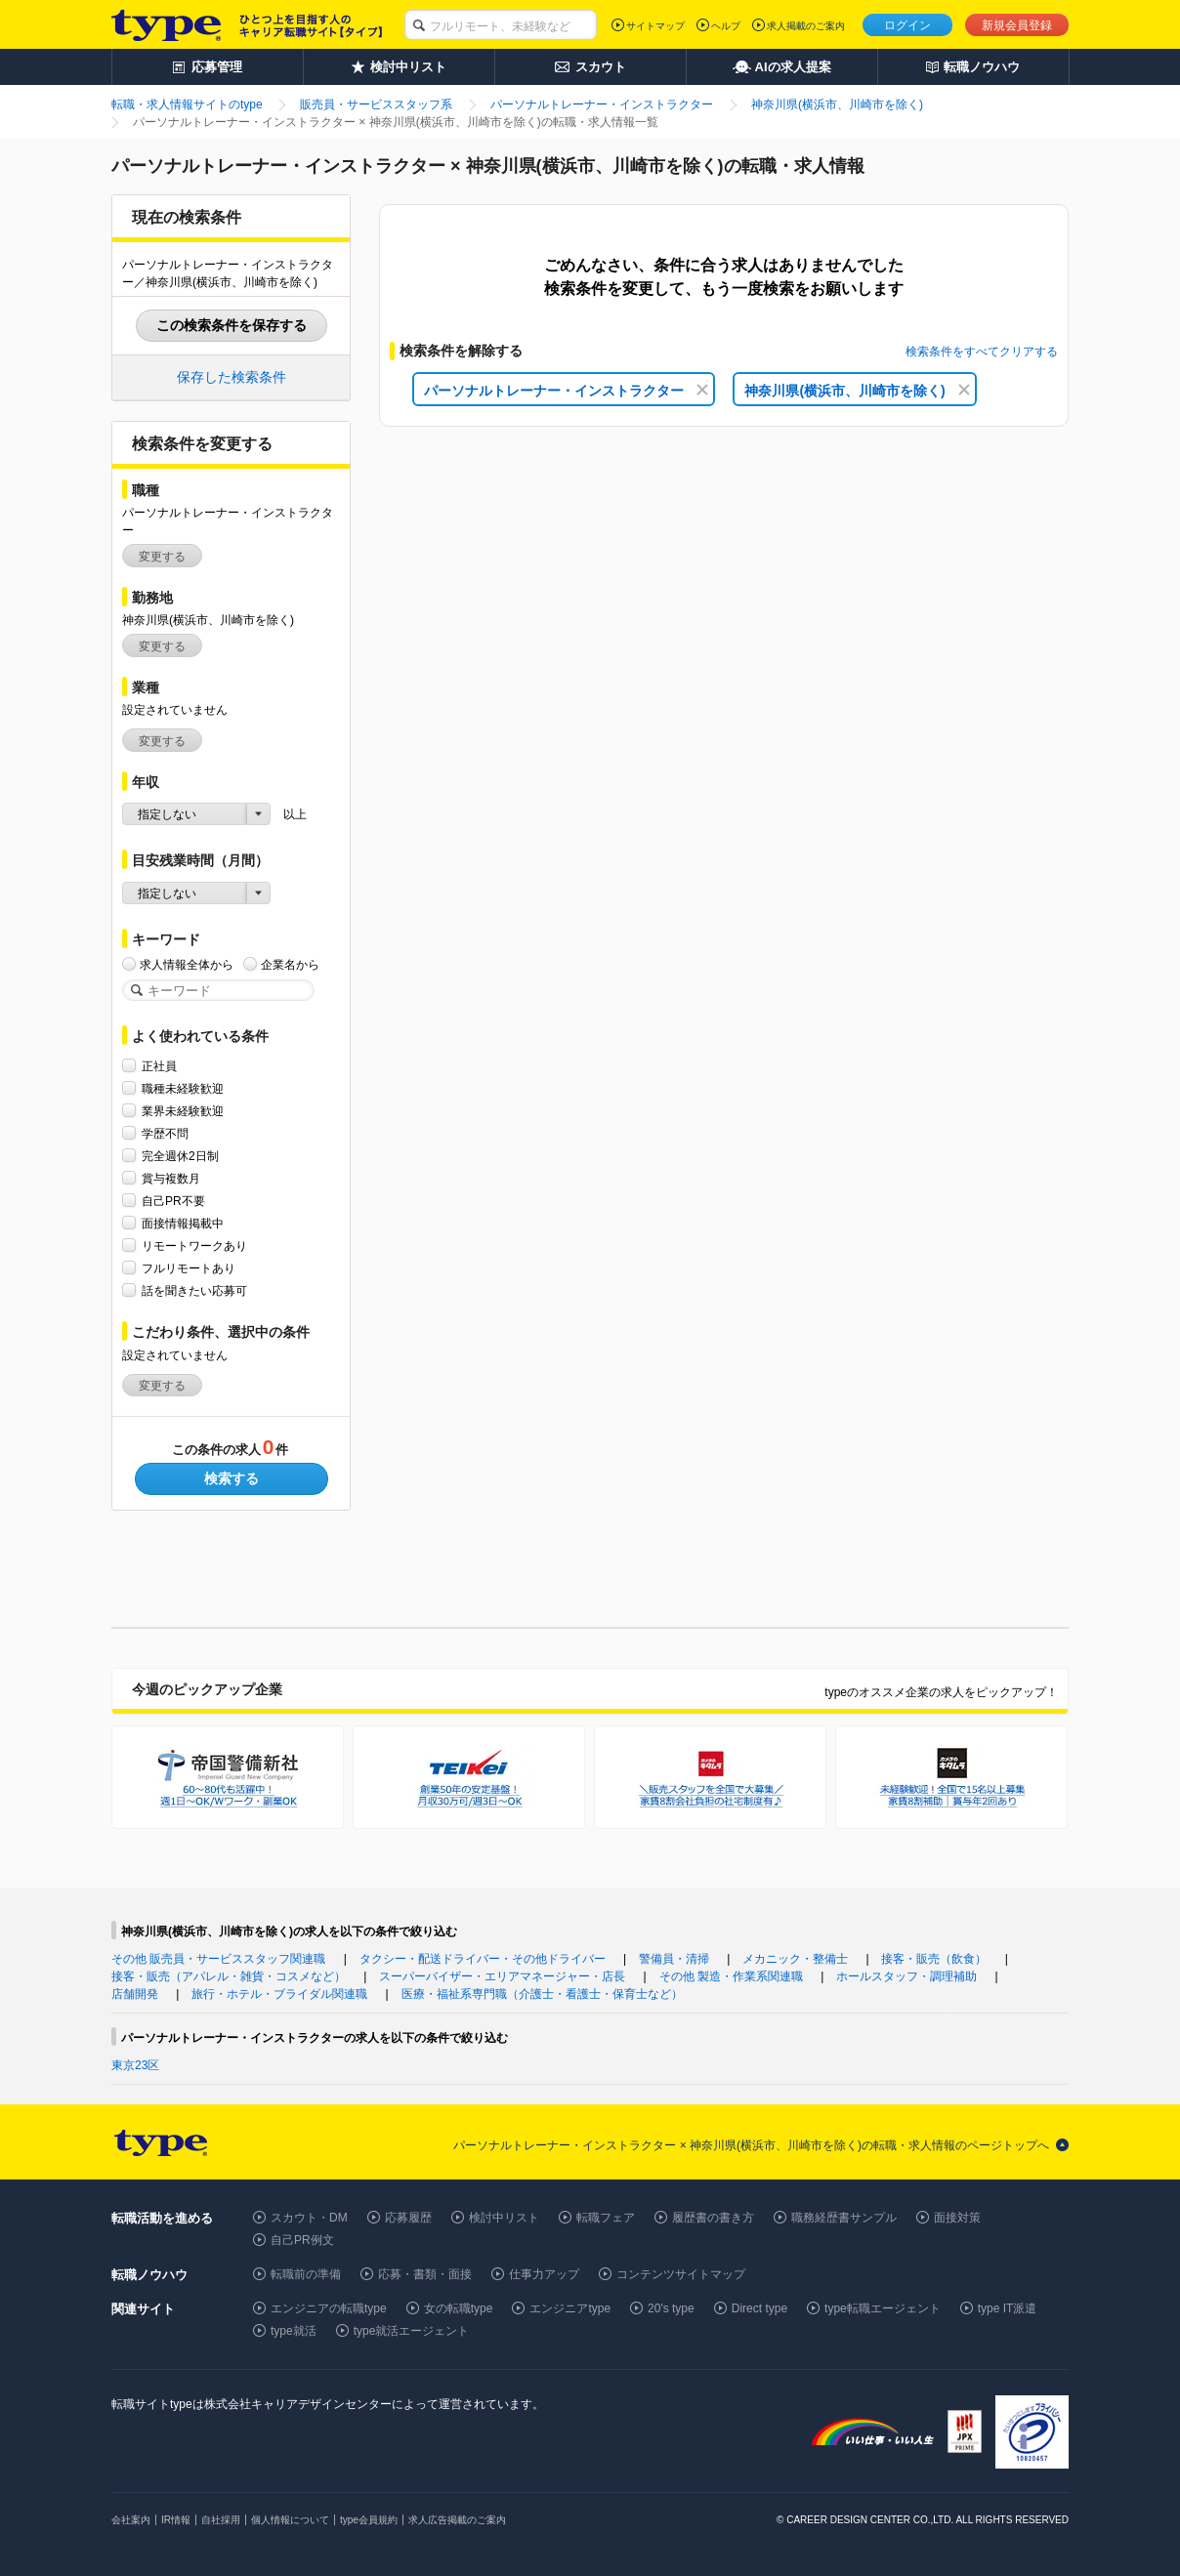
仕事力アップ (544, 2274)
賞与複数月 (171, 1178)
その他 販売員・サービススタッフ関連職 (218, 1959)
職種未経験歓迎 (183, 1088)
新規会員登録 (1017, 25)
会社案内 (130, 2519)
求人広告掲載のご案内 (457, 2519)
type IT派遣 (1007, 2308)
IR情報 (175, 2519)
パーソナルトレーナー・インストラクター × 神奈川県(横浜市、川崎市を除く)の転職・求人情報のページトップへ (751, 2145)
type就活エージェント (412, 2331)
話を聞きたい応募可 (194, 1290)
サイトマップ (655, 26)
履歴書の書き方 (713, 2217)
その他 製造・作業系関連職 (731, 1976)
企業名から (290, 964)
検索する (231, 1478)
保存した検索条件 (231, 377)
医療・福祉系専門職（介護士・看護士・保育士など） (542, 1994)
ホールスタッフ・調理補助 (906, 1976)
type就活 (293, 2331)
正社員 (159, 1066)
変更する (162, 556)
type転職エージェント (882, 2308)
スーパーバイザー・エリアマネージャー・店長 (502, 1976)
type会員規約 (369, 2519)
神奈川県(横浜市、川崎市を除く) (856, 390)
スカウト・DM (309, 2217)
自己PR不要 (173, 1200)
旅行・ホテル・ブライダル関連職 (279, 1994)
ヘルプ (725, 26)
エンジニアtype (570, 2308)
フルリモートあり (188, 1268)
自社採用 (220, 2519)
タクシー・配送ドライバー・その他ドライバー (482, 1959)
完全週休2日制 (180, 1155)
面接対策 (957, 2217)
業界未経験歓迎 (183, 1110)
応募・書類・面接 (425, 2274)
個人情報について (290, 2519)
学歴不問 (165, 1133)
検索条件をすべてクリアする (982, 351)
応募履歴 (408, 2217)
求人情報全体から (186, 964)
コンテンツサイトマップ (680, 2274)
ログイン (907, 25)
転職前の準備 (306, 2274)
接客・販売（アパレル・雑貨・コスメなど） (228, 1976)
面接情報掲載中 (183, 1223)
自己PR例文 (302, 2240)
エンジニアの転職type (329, 2308)
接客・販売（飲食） (934, 1959)
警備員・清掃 (674, 1959)
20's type (671, 2308)
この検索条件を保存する (231, 325)
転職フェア (605, 2217)
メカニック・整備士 (795, 1959)
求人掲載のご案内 (806, 26)
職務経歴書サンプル (844, 2217)
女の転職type (458, 2308)
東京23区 (135, 2065)
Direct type (759, 2308)
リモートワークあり (194, 1245)
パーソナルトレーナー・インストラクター (566, 390)
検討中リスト (504, 2217)
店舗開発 (134, 1994)
